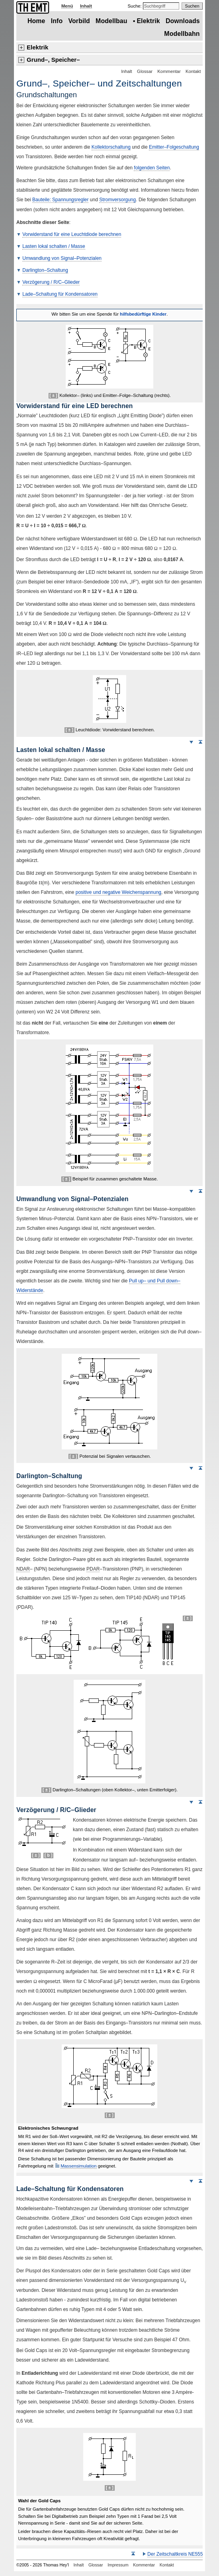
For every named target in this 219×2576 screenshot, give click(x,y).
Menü (67, 6)
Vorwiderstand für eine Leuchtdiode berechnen (71, 234)
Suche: (135, 6)
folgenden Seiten (152, 168)
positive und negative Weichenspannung (118, 892)
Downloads (183, 21)
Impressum (118, 2564)
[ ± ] (53, 395)
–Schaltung (45, 270)
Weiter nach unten (191, 741)
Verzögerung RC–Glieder (51, 282)
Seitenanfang (200, 741)
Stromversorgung (117, 199)
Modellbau (111, 21)
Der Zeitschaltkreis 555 (175, 2554)
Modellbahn (181, 33)
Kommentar (168, 71)
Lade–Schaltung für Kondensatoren (60, 294)
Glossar (145, 71)
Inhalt (86, 6)
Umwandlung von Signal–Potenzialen (62, 258)
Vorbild (79, 21)
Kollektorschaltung (111, 147)
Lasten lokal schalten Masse (53, 246)
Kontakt (193, 71)
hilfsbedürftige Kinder (143, 314)
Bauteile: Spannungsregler (60, 199)
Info (57, 21)
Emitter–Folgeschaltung (174, 147)
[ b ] (49, 1855)
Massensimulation (78, 2166)
